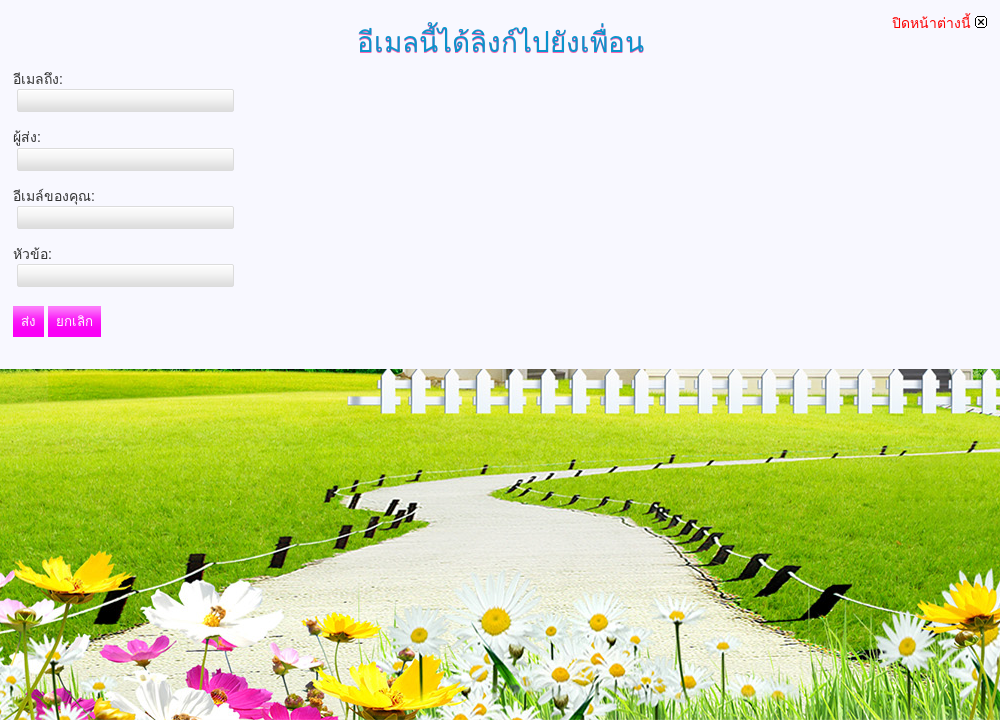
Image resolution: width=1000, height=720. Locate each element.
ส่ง (28, 321)
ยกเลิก (74, 321)
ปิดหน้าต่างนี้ (939, 23)
